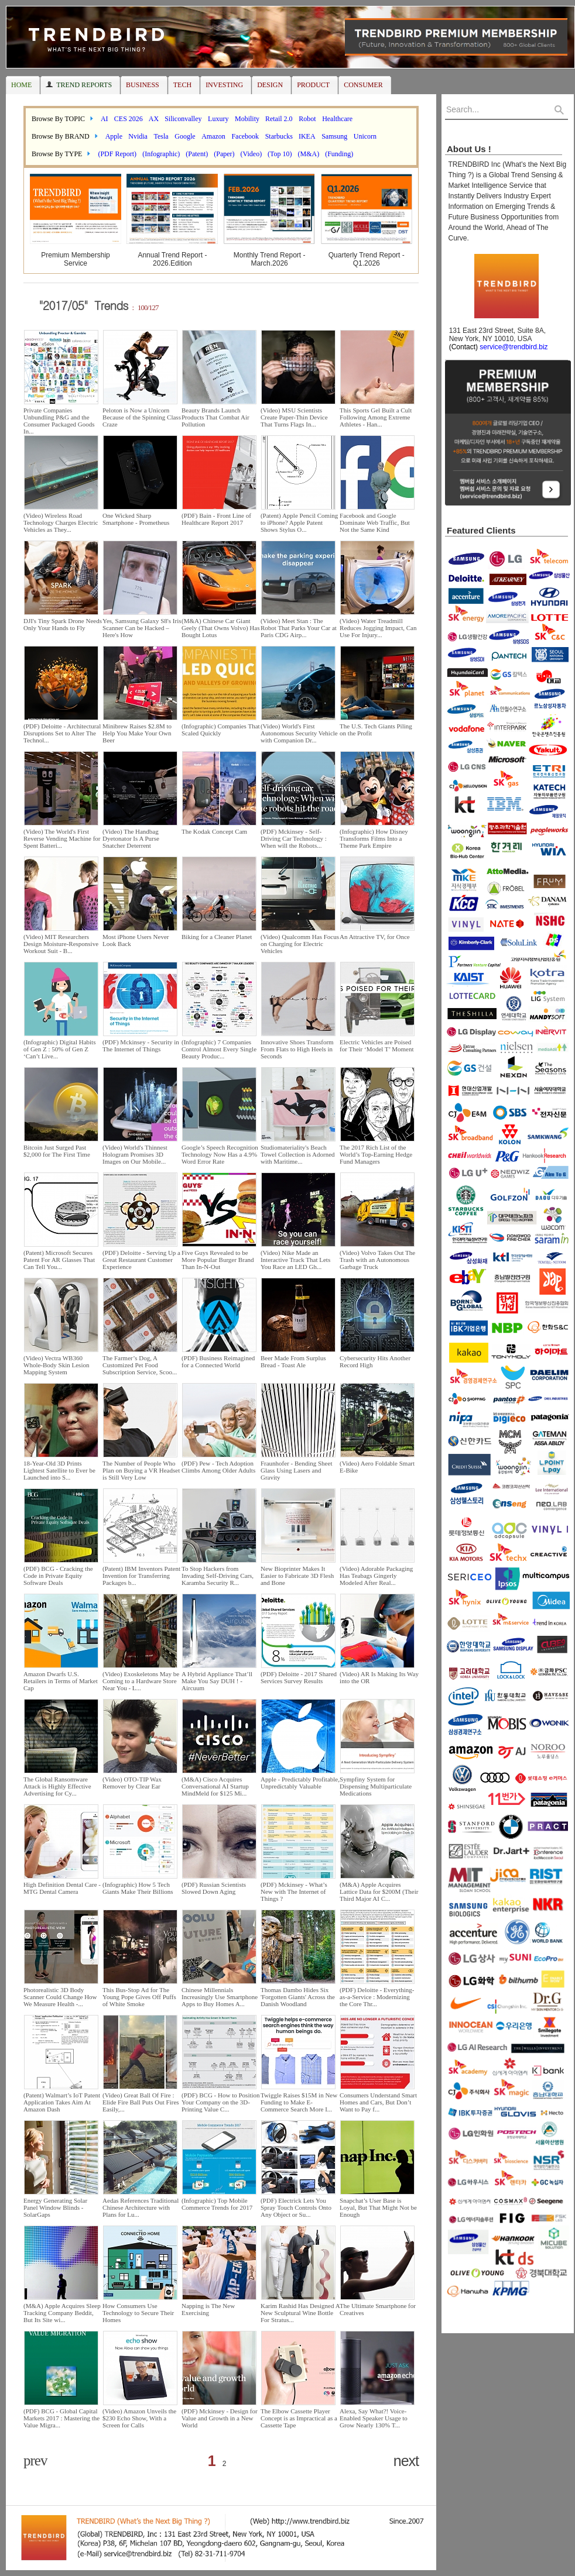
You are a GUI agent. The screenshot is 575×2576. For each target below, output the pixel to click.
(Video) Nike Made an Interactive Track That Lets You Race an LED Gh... (295, 1259)
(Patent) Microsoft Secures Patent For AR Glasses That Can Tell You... (59, 1259)
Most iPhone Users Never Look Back (135, 940)
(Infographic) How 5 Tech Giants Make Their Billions (137, 1888)
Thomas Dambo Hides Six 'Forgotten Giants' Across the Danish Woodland (298, 1996)
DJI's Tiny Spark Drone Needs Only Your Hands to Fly (62, 624)
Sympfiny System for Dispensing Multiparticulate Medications (376, 1786)
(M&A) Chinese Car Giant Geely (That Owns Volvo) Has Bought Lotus (220, 627)
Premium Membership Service (75, 259)
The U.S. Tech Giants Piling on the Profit (376, 730)
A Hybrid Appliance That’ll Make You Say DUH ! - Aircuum (217, 1680)
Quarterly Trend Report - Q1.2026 (366, 259)
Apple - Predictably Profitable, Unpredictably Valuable (300, 1783)
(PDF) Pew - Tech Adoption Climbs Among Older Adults (218, 1467)
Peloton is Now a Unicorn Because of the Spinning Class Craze (141, 417)
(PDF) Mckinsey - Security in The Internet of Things (140, 1045)
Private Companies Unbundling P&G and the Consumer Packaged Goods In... (59, 421)
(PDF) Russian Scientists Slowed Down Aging (214, 1888)
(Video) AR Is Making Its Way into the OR (379, 1677)
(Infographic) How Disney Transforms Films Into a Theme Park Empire (374, 838)
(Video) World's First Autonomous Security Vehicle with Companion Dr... (299, 733)
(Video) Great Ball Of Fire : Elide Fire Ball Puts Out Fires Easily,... (140, 2102)
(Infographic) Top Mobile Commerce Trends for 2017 (217, 2204)
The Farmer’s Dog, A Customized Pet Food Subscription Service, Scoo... (139, 1364)
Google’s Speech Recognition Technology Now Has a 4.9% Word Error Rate (220, 1154)
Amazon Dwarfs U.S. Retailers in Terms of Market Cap (60, 1680)
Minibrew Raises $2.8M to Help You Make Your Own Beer (137, 733)
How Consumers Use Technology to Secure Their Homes (138, 2312)
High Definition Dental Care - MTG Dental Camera (62, 1888)
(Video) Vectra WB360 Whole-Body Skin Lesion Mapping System (56, 1364)
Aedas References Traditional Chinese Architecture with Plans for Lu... (140, 2207)
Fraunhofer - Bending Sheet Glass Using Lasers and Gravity (297, 1470)
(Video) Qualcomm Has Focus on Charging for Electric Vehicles (300, 943)
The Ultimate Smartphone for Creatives (378, 2309)
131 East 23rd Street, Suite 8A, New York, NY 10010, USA (495, 338)
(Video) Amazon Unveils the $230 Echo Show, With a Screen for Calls (139, 2418)
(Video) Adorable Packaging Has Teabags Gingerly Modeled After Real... (376, 1575)
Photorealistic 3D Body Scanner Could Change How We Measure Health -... (60, 1996)
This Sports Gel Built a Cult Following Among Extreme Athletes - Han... (376, 417)
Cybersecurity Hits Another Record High (375, 1361)
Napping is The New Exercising (208, 2309)
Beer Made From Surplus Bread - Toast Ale (293, 1361)
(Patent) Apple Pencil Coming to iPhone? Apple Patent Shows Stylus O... (299, 522)
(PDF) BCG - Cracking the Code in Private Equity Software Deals (58, 1575)
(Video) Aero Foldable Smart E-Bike (377, 1467)
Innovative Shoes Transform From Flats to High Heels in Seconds (297, 1049)
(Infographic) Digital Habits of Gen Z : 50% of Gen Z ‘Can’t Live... (59, 1049)
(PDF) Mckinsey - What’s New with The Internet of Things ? (294, 1891)
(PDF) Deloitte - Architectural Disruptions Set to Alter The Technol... (62, 733)
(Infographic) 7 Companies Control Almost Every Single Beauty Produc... (219, 1049)
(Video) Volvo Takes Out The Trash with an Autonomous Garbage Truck (377, 1259)
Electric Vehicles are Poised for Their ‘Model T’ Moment (376, 1045)
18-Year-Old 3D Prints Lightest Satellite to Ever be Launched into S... (59, 1470)
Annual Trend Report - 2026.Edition (172, 259)
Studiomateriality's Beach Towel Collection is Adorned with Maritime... (298, 1154)
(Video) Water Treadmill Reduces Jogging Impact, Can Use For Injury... (378, 627)
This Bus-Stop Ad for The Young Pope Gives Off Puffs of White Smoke (139, 1996)
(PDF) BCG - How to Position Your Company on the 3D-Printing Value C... (221, 2102)
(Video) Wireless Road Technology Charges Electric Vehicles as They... (60, 522)
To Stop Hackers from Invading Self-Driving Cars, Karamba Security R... (218, 1575)
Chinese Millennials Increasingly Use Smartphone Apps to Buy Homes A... (220, 1996)
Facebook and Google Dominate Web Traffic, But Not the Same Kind (375, 522)
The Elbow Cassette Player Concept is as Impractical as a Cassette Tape (299, 2418)
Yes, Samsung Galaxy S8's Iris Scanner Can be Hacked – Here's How (141, 627)
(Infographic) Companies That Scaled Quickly (221, 730)
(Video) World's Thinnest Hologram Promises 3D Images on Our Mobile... (134, 1154)
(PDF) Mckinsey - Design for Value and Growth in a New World (220, 2418)
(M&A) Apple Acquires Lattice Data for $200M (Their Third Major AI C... (379, 1891)
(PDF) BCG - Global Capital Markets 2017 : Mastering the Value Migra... (61, 2418)
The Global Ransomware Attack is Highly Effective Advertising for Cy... (57, 1786)
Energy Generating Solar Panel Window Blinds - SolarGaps (55, 2207)
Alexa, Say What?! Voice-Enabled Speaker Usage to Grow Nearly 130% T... (374, 2418)
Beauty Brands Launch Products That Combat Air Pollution (215, 417)
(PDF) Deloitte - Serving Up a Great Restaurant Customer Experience (141, 1259)
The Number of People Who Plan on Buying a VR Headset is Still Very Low (141, 1470)
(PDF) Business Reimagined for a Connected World (218, 1361)
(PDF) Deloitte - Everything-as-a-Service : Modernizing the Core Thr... (377, 1996)
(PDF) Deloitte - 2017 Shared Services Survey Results (299, 1677)
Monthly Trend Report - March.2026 (270, 259)
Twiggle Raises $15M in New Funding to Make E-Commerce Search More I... (299, 2102)
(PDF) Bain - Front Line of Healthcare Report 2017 (216, 519)
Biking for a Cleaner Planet (217, 936)
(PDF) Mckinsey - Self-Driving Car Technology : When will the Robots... (294, 838)
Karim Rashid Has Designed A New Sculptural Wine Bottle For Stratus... (300, 2312)
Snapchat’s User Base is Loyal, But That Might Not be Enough (378, 2207)
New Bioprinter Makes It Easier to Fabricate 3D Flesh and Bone (297, 1575)
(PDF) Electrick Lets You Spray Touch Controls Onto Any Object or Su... (296, 2207)
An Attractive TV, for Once (375, 936)
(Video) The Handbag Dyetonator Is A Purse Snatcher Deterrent (130, 838)
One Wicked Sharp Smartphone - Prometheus (135, 519)
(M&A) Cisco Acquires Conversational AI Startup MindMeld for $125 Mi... (215, 1786)
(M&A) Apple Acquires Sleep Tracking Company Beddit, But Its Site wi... (62, 2312)
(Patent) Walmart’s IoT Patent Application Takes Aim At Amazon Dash (61, 2102)
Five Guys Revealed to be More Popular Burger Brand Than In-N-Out (218, 1259)
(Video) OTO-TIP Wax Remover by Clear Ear (132, 1783)
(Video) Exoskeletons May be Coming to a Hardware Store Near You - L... (140, 1680)
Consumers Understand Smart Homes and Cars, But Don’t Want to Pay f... (378, 2102)
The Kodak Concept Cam (214, 831)
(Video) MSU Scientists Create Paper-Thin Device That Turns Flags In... (294, 417)
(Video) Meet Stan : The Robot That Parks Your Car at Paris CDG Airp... (299, 627)
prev (35, 2460)
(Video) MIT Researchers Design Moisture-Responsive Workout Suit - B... (60, 943)
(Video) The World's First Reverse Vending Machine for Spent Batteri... (61, 838)
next (406, 2461)
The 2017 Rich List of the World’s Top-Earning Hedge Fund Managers (376, 1154)
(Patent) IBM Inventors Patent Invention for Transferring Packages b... (141, 1575)
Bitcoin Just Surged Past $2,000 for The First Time (56, 1151)
